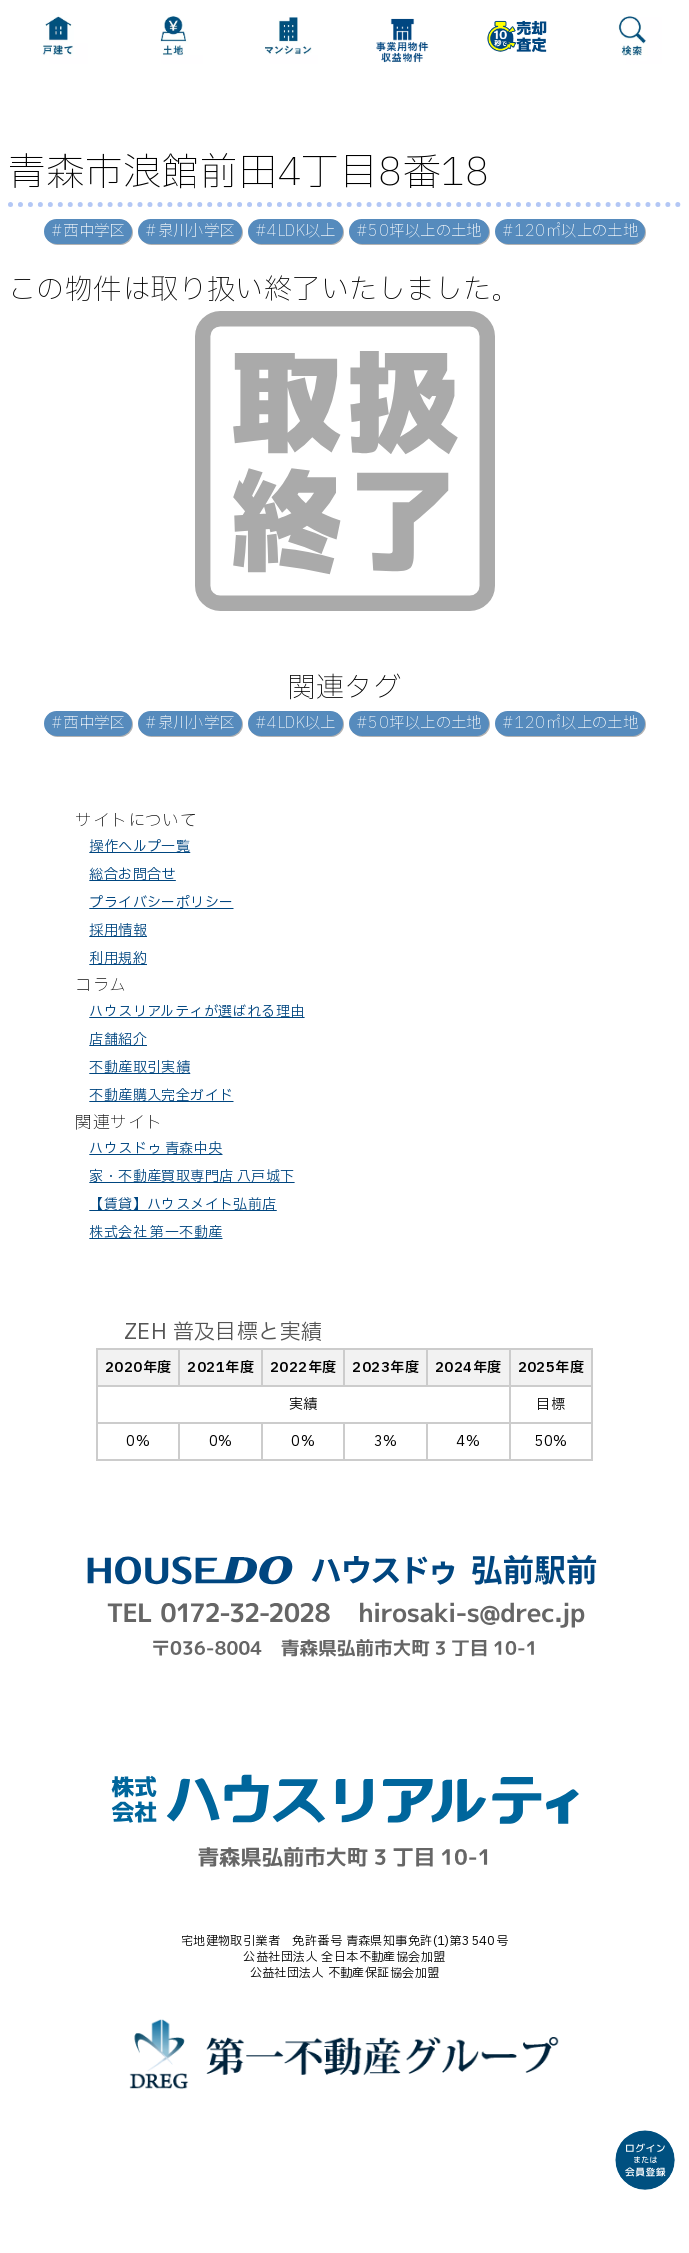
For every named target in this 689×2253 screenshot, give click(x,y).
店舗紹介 (118, 1039)
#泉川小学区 (190, 231)
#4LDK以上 (295, 231)
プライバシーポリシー (161, 902)
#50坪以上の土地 (419, 231)
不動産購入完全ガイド (161, 1095)
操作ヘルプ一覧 (139, 846)
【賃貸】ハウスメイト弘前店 (182, 1204)
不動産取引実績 (139, 1067)
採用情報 (118, 930)
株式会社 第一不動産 (155, 1232)
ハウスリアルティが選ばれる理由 (196, 1011)
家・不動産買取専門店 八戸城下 (191, 1176)
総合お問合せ (132, 874)
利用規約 (118, 958)
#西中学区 (88, 231)
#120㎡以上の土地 (570, 231)
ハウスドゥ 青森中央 (155, 1148)
